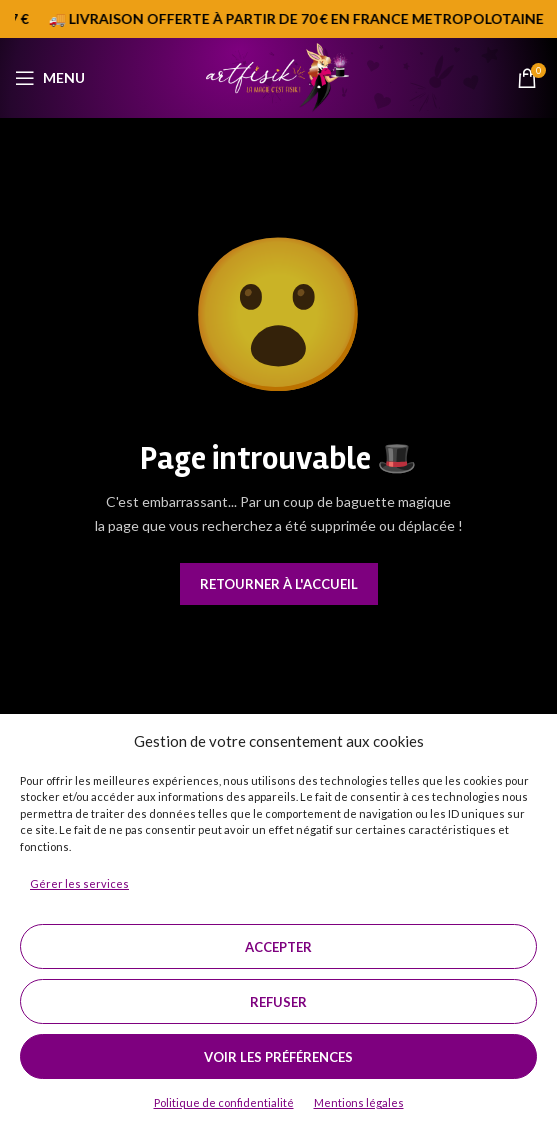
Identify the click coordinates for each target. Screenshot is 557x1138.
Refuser (278, 1002)
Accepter (278, 947)
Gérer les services (79, 883)
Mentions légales (359, 1102)
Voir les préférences (278, 1057)
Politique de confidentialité (224, 1102)
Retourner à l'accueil (279, 584)
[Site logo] (278, 76)
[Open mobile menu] (50, 78)
